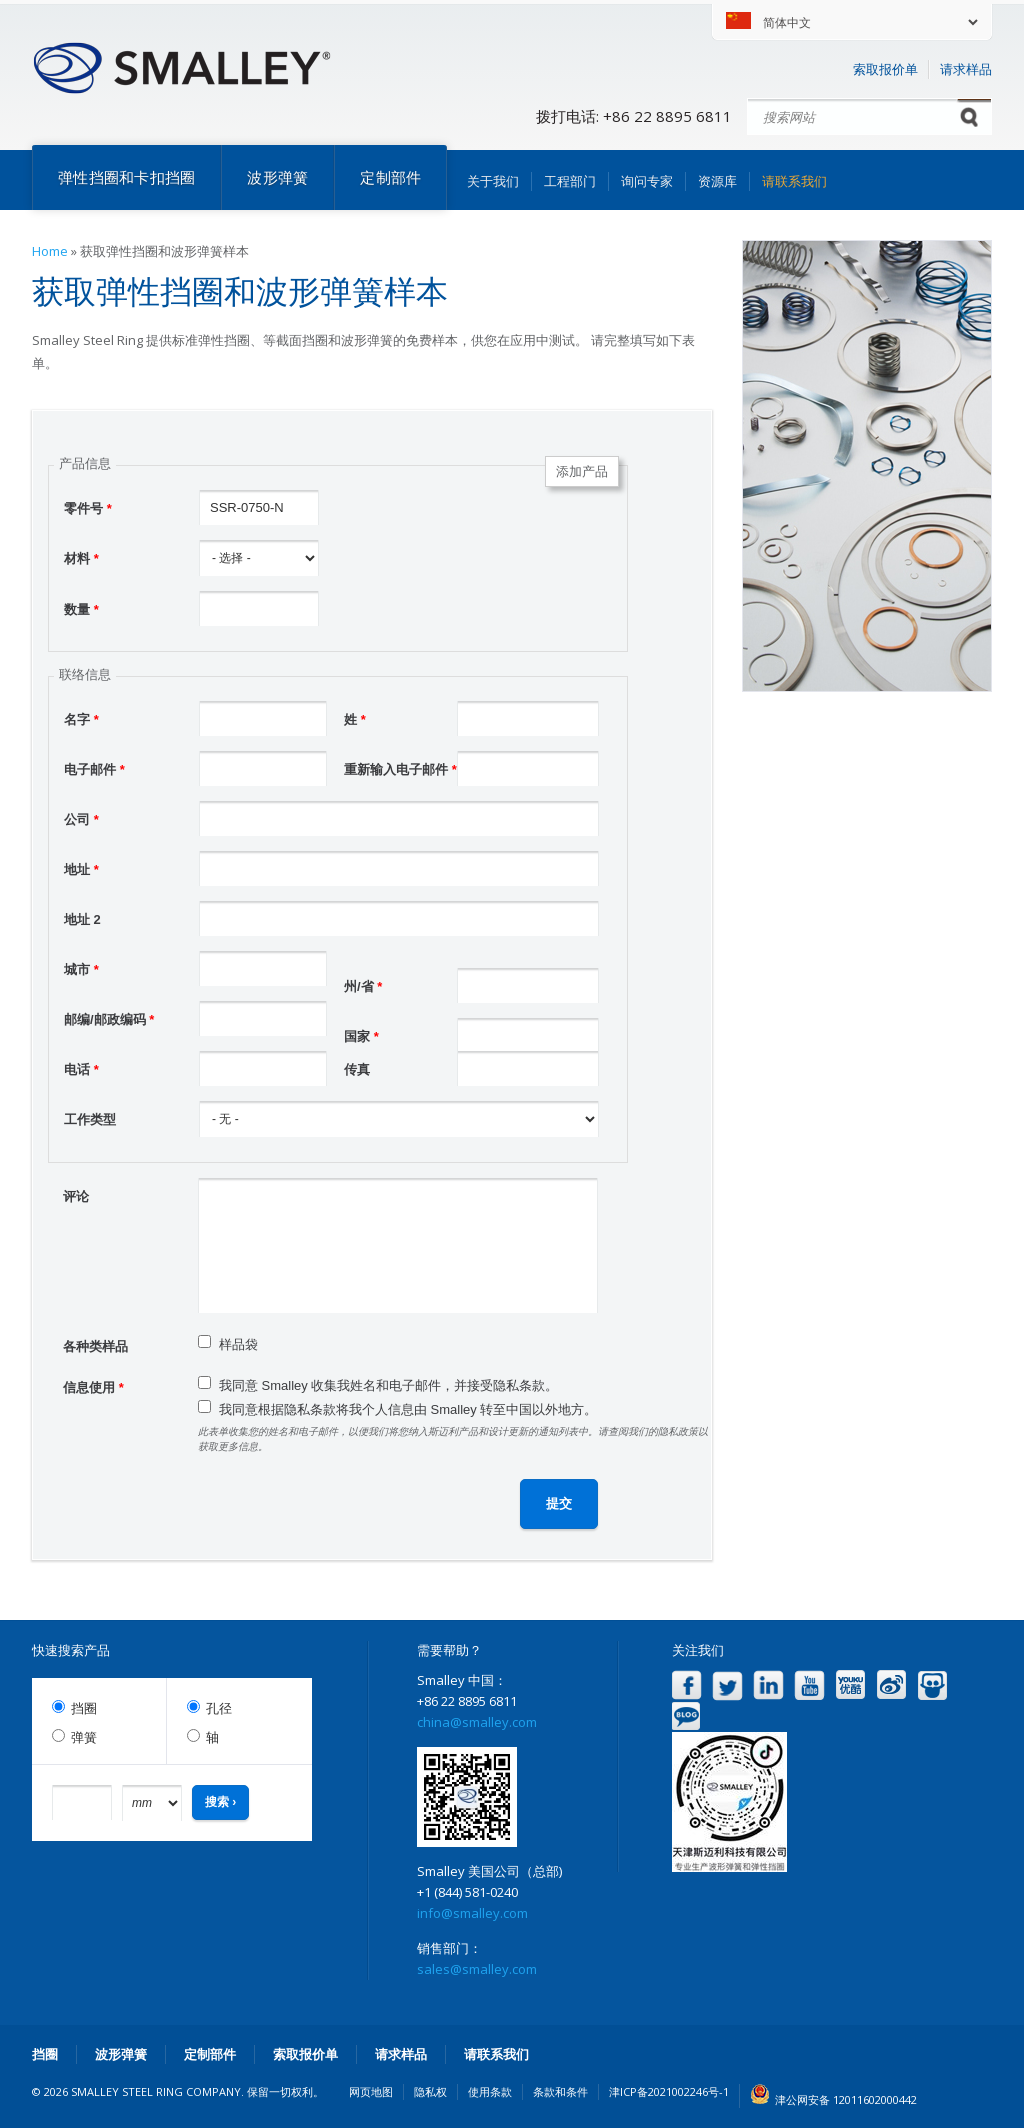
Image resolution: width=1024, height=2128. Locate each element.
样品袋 (238, 1344)
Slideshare (932, 1685)
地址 (81, 869)
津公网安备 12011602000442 (846, 2099)
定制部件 (390, 177)
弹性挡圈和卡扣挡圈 (126, 177)
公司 (81, 819)
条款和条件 (560, 2091)
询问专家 (647, 181)
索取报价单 (885, 69)
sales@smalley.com (477, 1969)
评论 (76, 1196)
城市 (81, 969)
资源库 (717, 181)
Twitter (727, 1685)
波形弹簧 (277, 177)
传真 (357, 1069)
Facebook (686, 1685)
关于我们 (493, 181)
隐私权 (430, 2091)
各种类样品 (95, 1346)
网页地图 (371, 2091)
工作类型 (90, 1119)
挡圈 (84, 1708)
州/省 (363, 986)
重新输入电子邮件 (400, 769)
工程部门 (570, 181)
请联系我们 (794, 181)
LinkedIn (768, 1685)
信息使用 (93, 1387)
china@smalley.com (477, 1722)
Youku (850, 1685)
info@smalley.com (472, 1913)
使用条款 (490, 2091)
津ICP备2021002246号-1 (669, 2091)
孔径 (219, 1708)
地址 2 (82, 919)
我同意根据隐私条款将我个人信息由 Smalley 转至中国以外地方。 (408, 1409)
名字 (81, 719)
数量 (81, 609)
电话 (81, 1069)
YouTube (809, 1685)
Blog (686, 1716)
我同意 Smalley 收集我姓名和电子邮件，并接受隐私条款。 (388, 1385)
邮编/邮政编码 (109, 1019)
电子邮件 (94, 769)
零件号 (88, 508)
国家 (361, 1036)
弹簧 (84, 1737)
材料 (81, 558)
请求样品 (966, 69)
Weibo (891, 1685)
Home (50, 251)
